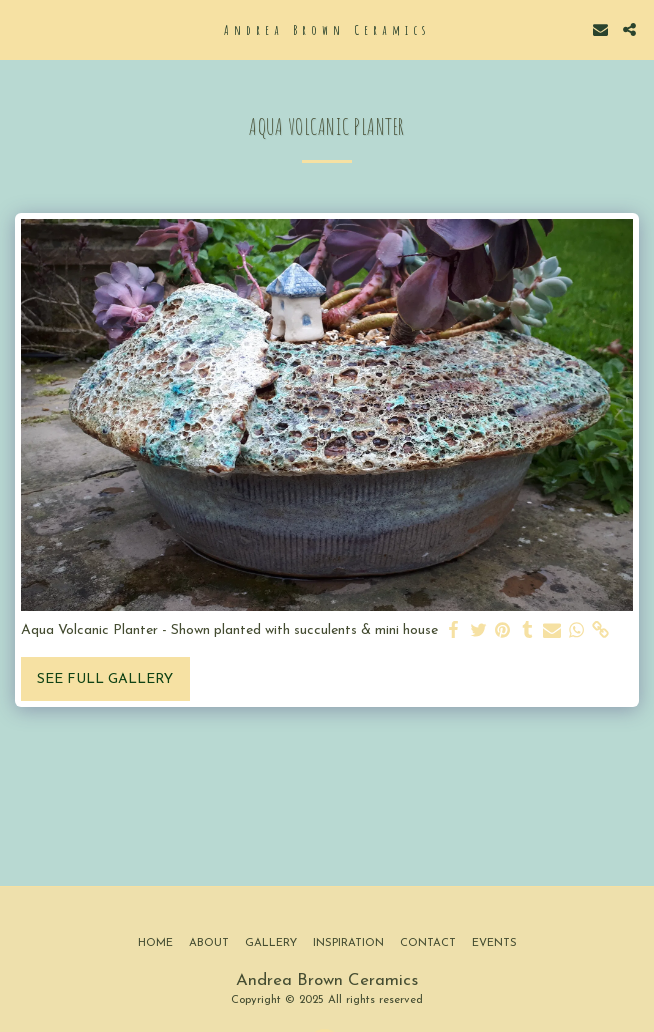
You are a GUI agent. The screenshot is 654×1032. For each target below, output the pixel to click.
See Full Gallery (105, 679)
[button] (22, 29)
